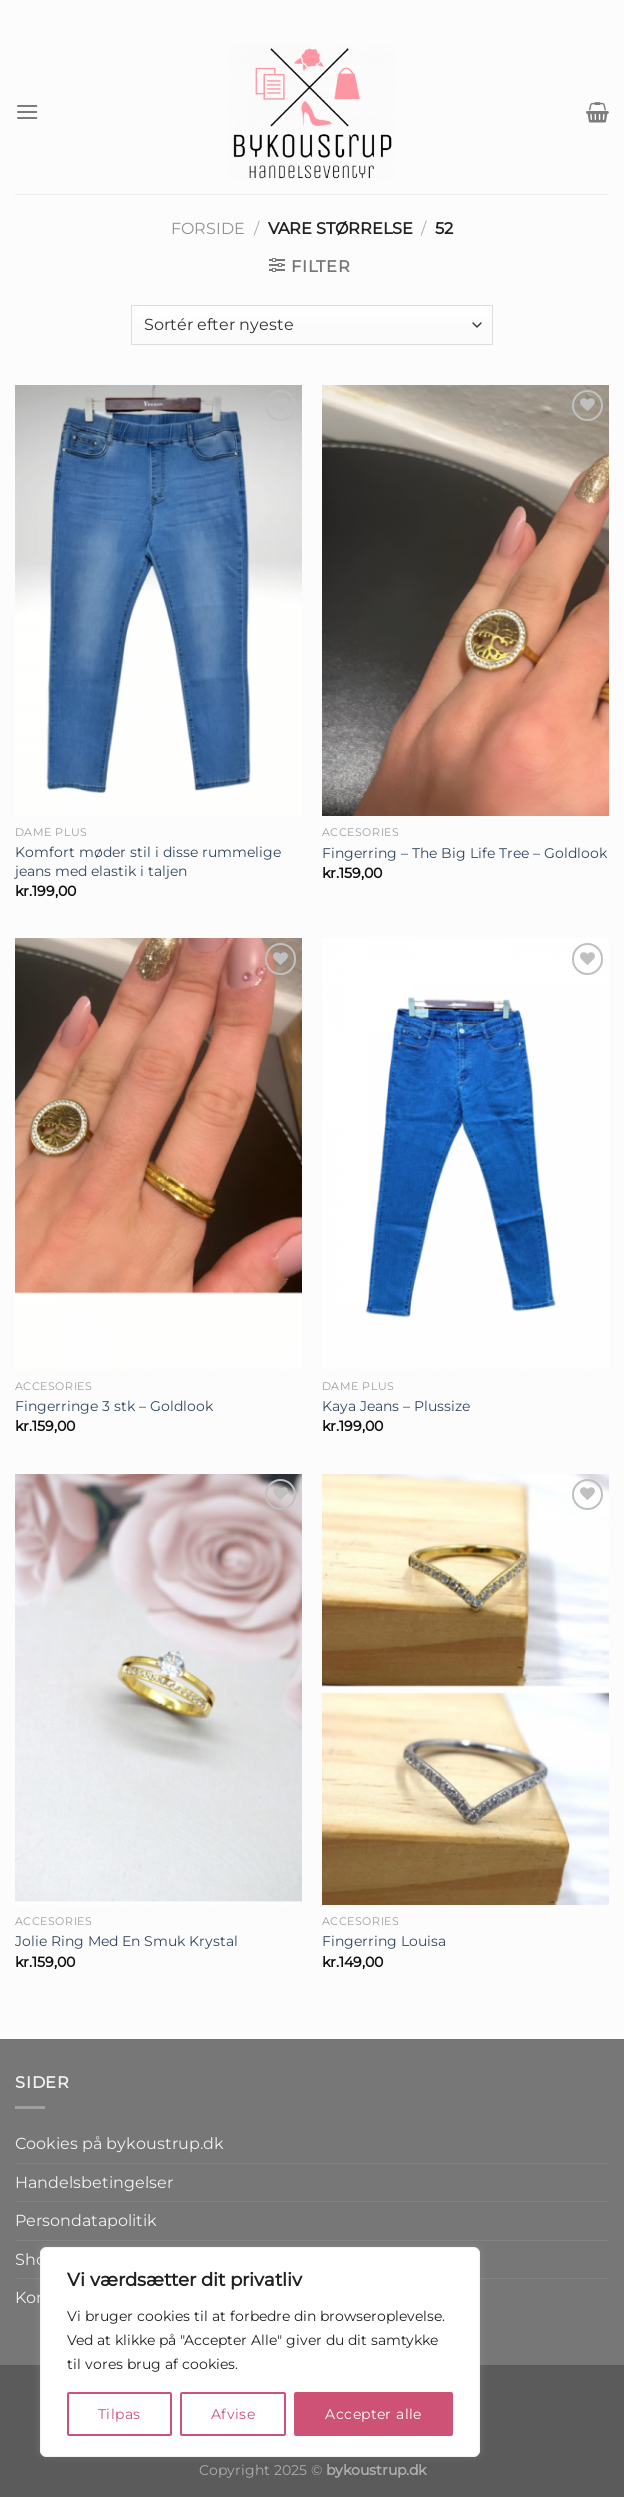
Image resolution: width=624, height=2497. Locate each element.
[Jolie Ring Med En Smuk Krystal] (158, 1689)
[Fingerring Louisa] (465, 1689)
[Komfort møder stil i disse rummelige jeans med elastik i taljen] (158, 600)
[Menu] (27, 111)
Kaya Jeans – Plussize (396, 1406)
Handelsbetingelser (94, 2182)
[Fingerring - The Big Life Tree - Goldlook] (465, 600)
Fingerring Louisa (384, 1941)
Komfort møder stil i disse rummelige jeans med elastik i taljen (148, 861)
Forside (208, 228)
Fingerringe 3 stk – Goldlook (114, 1406)
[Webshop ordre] (312, 325)
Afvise (233, 2414)
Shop (36, 2259)
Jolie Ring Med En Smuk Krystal (126, 1941)
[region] (260, 2352)
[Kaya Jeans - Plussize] (465, 1153)
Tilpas (119, 2414)
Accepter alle (373, 2414)
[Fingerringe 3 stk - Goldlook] (158, 1153)
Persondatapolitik (86, 2220)
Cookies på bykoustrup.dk (119, 2143)
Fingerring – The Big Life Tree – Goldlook (464, 853)
